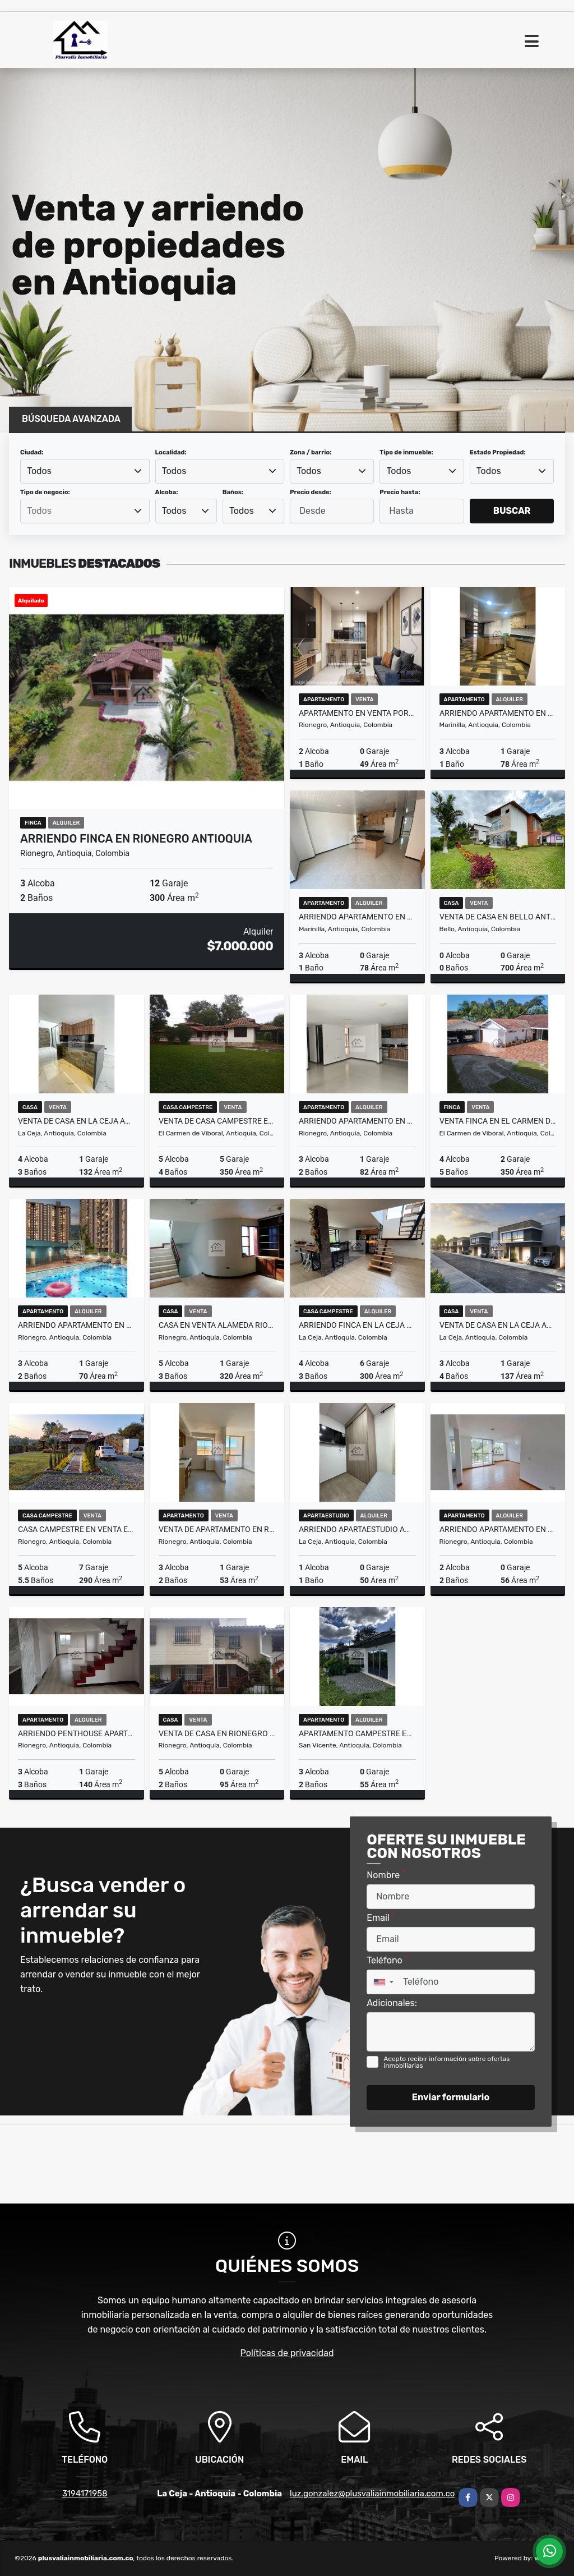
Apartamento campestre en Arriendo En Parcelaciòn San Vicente (357, 1733)
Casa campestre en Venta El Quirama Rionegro (76, 1529)
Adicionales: (392, 2003)
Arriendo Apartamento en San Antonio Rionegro (76, 1325)
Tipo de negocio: (45, 492)
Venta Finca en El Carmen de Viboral (498, 1120)
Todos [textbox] (39, 471)
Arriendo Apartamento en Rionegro (357, 1120)
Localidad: (171, 452)
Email (381, 1917)
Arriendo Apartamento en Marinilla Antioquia (498, 713)
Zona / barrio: (310, 452)
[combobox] (85, 471)
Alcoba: (166, 492)
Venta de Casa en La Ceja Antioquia (76, 1120)
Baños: (233, 492)
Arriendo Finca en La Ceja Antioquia (357, 1325)
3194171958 (85, 2493)
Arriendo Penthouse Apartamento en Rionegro (76, 1733)
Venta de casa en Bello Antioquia (498, 916)
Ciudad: (32, 452)
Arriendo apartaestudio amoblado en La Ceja (357, 1529)
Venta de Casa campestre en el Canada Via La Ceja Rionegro (217, 1120)
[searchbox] (84, 511)
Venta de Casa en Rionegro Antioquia (217, 1733)
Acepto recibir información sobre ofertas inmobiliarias (446, 2062)
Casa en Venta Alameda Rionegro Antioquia (217, 1325)
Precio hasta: (399, 492)
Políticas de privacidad (287, 2353)
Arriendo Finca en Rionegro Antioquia (136, 838)
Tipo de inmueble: (406, 452)
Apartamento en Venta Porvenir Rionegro (357, 713)
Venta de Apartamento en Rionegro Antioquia (217, 1529)
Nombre (386, 1874)
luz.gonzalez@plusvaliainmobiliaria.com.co (372, 2493)
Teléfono (387, 1960)
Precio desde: (310, 492)
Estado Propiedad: (498, 452)
